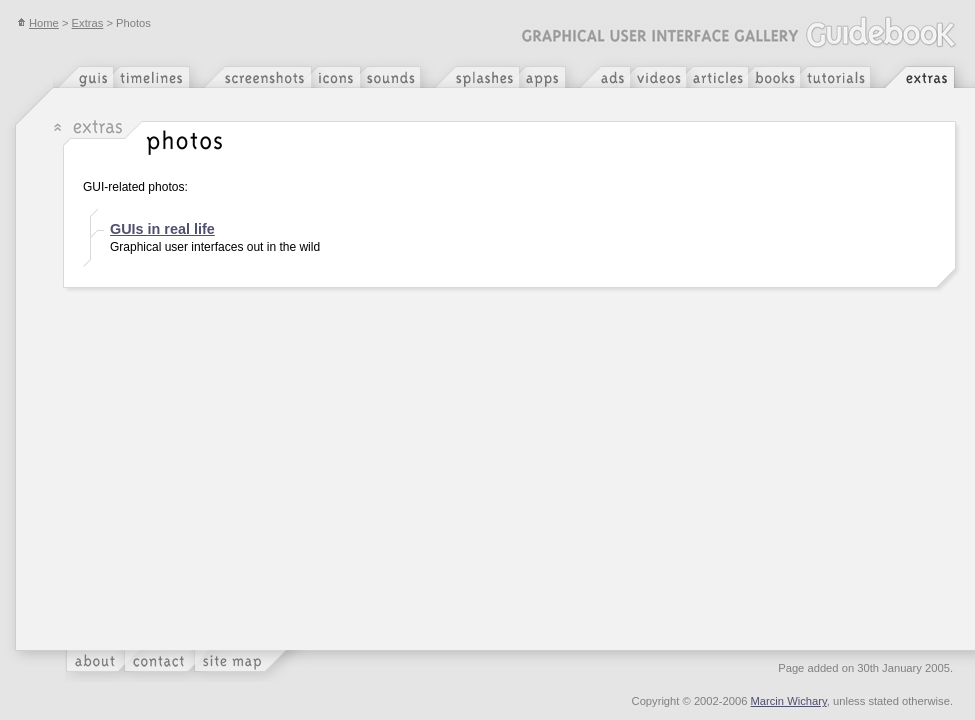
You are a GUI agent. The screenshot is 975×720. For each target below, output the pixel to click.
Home (38, 23)
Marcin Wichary (789, 701)
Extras (88, 23)
